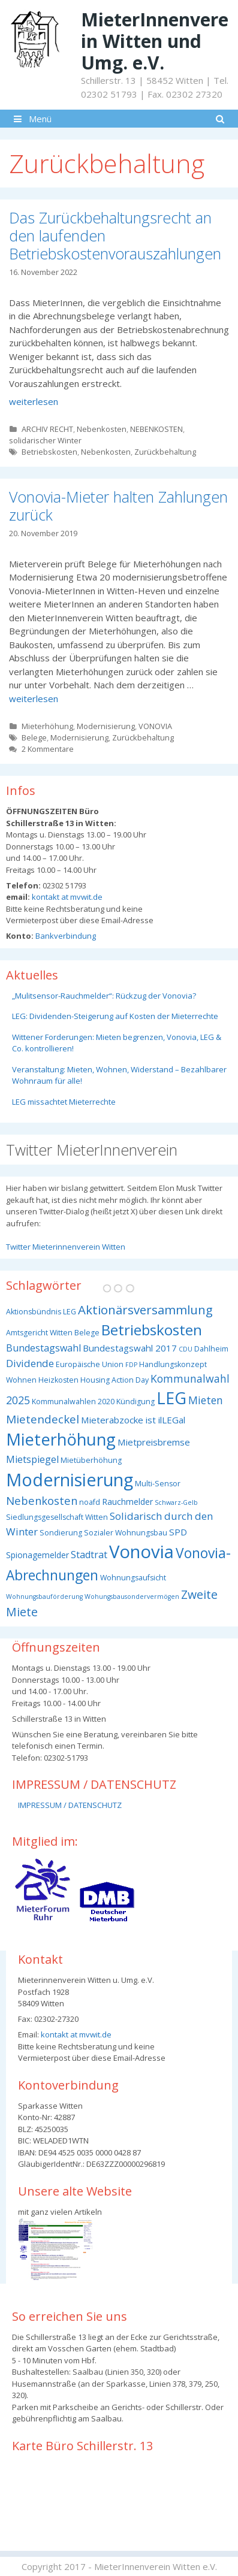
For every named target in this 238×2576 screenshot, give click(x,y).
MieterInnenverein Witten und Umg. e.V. (154, 41)
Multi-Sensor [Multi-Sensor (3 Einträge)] (157, 1484)
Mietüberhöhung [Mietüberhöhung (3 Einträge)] (91, 1460)
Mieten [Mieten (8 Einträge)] (205, 1400)
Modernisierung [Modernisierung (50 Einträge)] (69, 1479)
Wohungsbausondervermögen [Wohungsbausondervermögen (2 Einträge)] (132, 1596)
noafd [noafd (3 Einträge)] (89, 1502)
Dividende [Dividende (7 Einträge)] (30, 1363)
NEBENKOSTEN (156, 429)
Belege (34, 737)
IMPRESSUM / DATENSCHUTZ (70, 1805)
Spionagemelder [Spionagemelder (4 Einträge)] (37, 1555)
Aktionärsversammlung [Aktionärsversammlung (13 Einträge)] (145, 1309)
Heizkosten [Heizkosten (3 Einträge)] (58, 1380)
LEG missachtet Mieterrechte (64, 1101)
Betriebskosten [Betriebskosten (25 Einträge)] (151, 1330)
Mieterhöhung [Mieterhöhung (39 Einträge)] (61, 1439)
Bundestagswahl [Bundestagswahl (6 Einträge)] (43, 1347)
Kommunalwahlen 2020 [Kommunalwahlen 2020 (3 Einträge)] (73, 1401)
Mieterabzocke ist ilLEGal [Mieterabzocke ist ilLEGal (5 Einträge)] (133, 1420)
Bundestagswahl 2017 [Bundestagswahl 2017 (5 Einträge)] (130, 1348)
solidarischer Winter (45, 440)
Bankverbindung (65, 935)
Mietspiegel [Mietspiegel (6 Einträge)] (32, 1459)
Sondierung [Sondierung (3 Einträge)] (61, 1533)
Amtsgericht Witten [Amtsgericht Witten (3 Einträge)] (39, 1333)
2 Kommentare (48, 748)
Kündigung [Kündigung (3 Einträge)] (135, 1401)
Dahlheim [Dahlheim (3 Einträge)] (211, 1349)
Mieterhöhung (47, 726)
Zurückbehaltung (165, 451)
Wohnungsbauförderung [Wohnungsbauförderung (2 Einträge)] (44, 1596)
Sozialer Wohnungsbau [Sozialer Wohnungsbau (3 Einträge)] (125, 1533)
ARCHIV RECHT (47, 429)
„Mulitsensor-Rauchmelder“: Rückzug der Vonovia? (104, 995)
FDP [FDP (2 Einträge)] (131, 1364)
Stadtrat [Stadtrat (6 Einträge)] (89, 1554)
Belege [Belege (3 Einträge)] (87, 1333)
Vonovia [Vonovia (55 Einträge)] (141, 1552)
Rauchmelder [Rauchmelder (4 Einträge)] (127, 1501)
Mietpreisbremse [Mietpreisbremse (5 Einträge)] (154, 1442)
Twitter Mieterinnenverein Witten (65, 1246)
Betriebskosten (49, 451)
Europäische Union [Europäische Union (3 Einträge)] (89, 1364)
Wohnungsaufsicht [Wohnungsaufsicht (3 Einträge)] (133, 1578)
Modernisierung (106, 726)
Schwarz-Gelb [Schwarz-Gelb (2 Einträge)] (176, 1502)
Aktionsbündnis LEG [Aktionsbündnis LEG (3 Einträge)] (41, 1312)
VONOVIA (155, 726)
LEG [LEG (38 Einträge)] (171, 1398)
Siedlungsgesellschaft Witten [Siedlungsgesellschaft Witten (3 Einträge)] (57, 1517)
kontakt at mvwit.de (66, 896)
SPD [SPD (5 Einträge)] (178, 1532)
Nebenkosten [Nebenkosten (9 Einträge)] (41, 1500)
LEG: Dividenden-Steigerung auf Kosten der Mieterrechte (115, 1016)
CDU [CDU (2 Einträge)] (185, 1349)
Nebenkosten (101, 429)
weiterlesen (33, 401)
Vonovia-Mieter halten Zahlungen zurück (118, 505)
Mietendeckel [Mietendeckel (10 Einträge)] (42, 1419)
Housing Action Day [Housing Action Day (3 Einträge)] (114, 1380)
